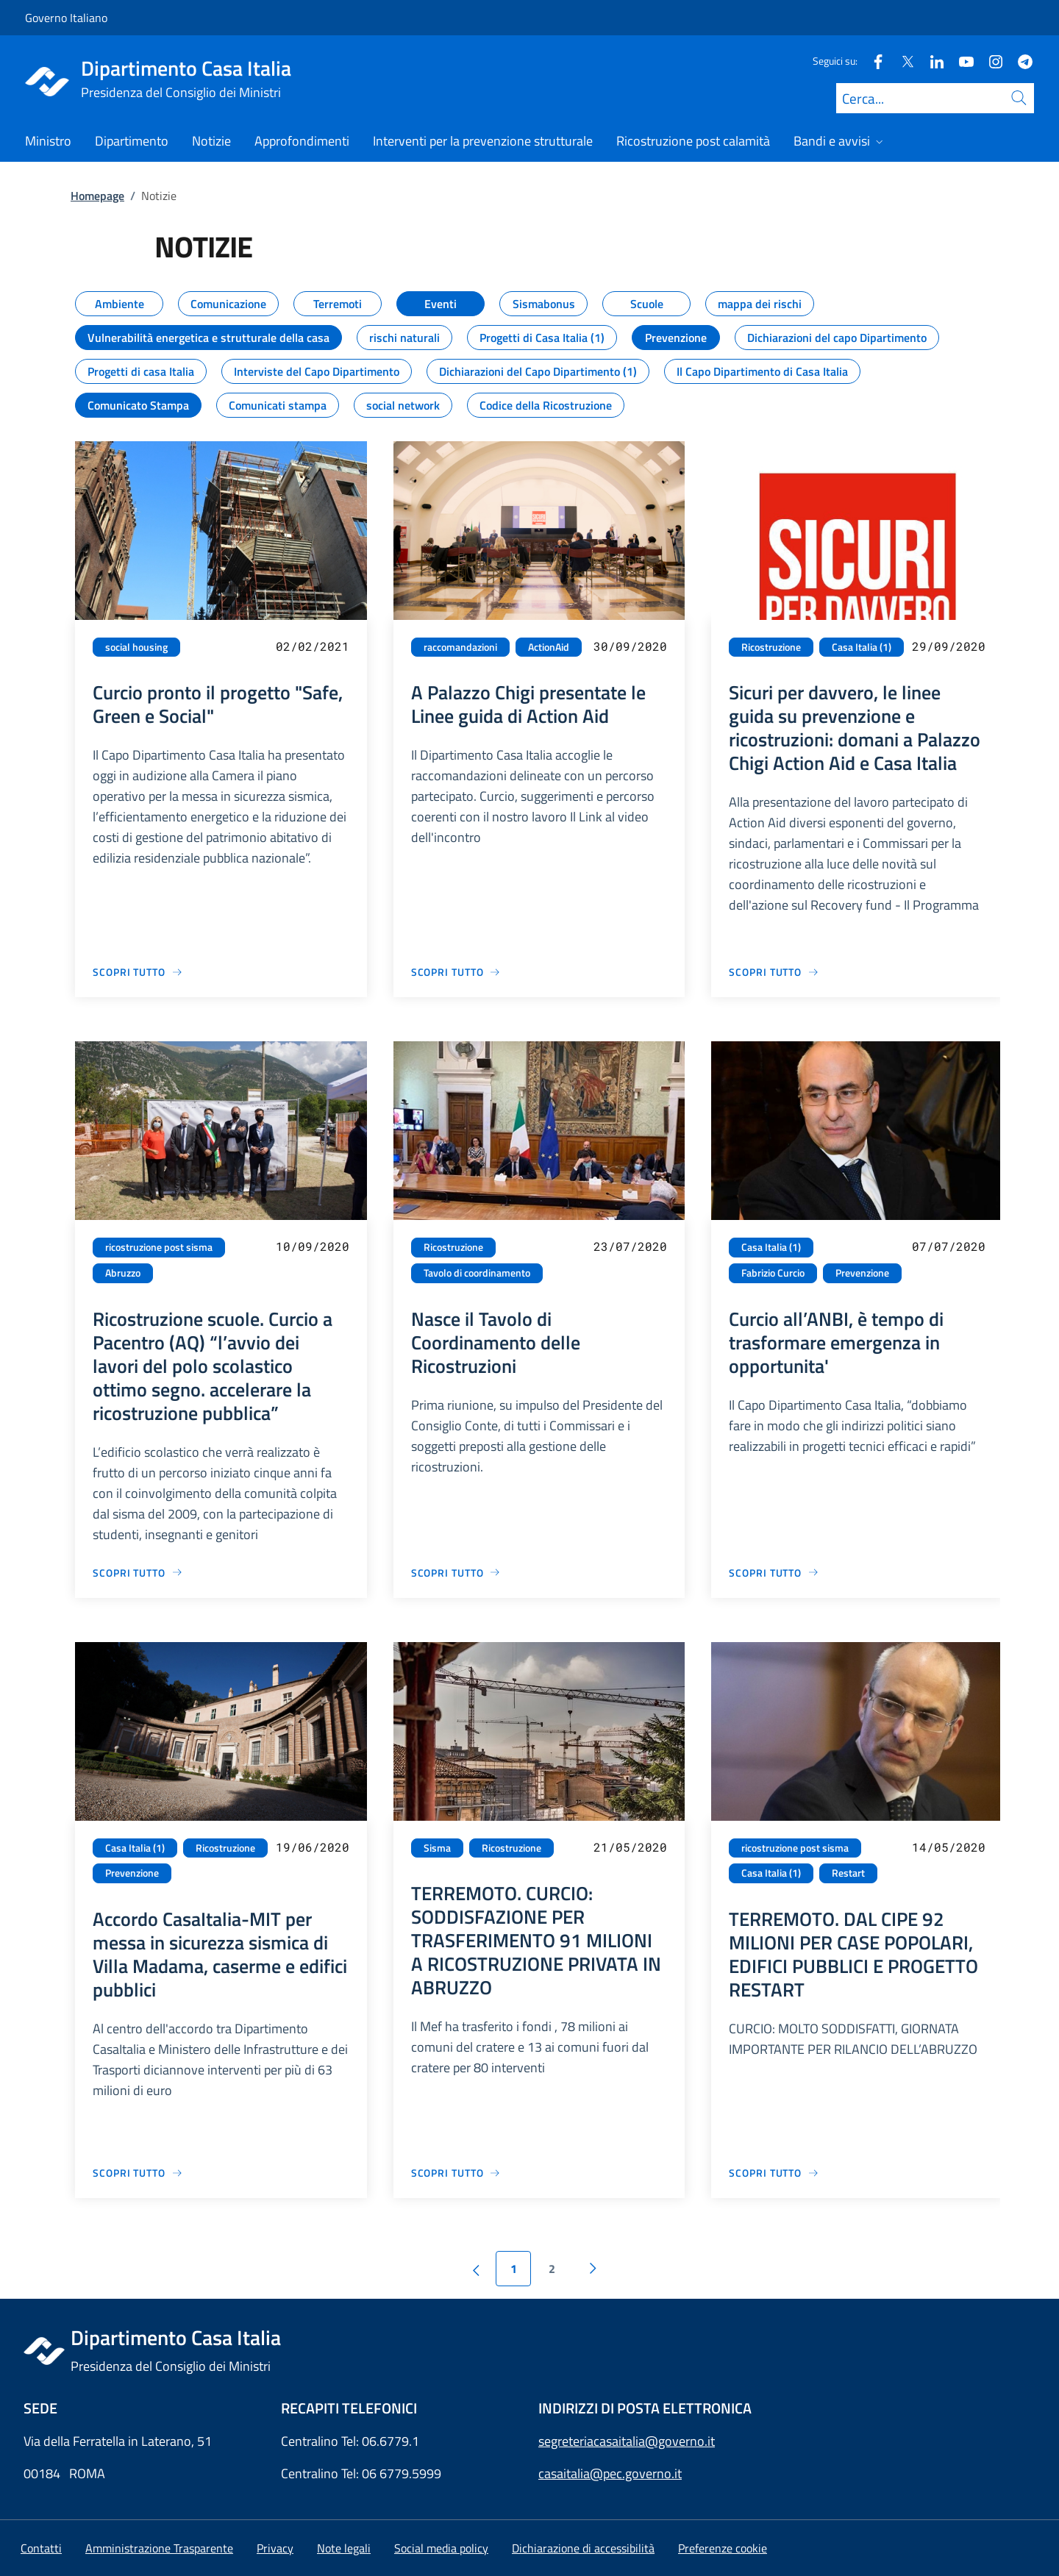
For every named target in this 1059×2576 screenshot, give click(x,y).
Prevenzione (862, 1273)
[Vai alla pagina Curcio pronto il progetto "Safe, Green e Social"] (138, 972)
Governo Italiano (66, 17)
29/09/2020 (948, 646)
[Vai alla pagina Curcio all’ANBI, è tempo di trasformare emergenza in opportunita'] (774, 1572)
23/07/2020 (630, 1246)
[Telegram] (1019, 61)
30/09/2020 (630, 646)
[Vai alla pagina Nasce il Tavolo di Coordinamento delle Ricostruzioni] (456, 1572)
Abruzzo (122, 1273)
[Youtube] (960, 61)
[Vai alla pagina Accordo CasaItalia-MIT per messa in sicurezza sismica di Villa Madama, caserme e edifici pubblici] (138, 2172)
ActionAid (548, 647)
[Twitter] (901, 61)
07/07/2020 (948, 1246)
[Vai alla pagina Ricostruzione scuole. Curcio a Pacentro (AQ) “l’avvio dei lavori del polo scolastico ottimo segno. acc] (138, 1572)
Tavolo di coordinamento (477, 1273)
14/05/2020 (948, 1847)
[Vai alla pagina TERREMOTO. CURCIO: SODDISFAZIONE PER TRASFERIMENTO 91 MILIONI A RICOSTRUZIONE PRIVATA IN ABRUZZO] (456, 2172)
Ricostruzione (771, 647)
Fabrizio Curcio (773, 1273)
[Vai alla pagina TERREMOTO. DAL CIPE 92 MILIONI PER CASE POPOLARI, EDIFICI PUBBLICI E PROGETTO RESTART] (774, 2172)
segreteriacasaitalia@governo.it (626, 2441)
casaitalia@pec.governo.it (610, 2473)
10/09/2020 (312, 1246)
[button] (722, 2548)
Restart (848, 1873)
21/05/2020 (630, 1847)
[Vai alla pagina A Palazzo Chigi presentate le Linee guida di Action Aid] (456, 972)
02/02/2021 (312, 646)
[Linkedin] (931, 61)
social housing (136, 647)
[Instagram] (990, 61)
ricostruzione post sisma (159, 1247)
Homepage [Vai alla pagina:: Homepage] (97, 195)
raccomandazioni (460, 647)
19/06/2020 (312, 1847)
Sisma (437, 1848)
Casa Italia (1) (861, 647)
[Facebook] (872, 61)
